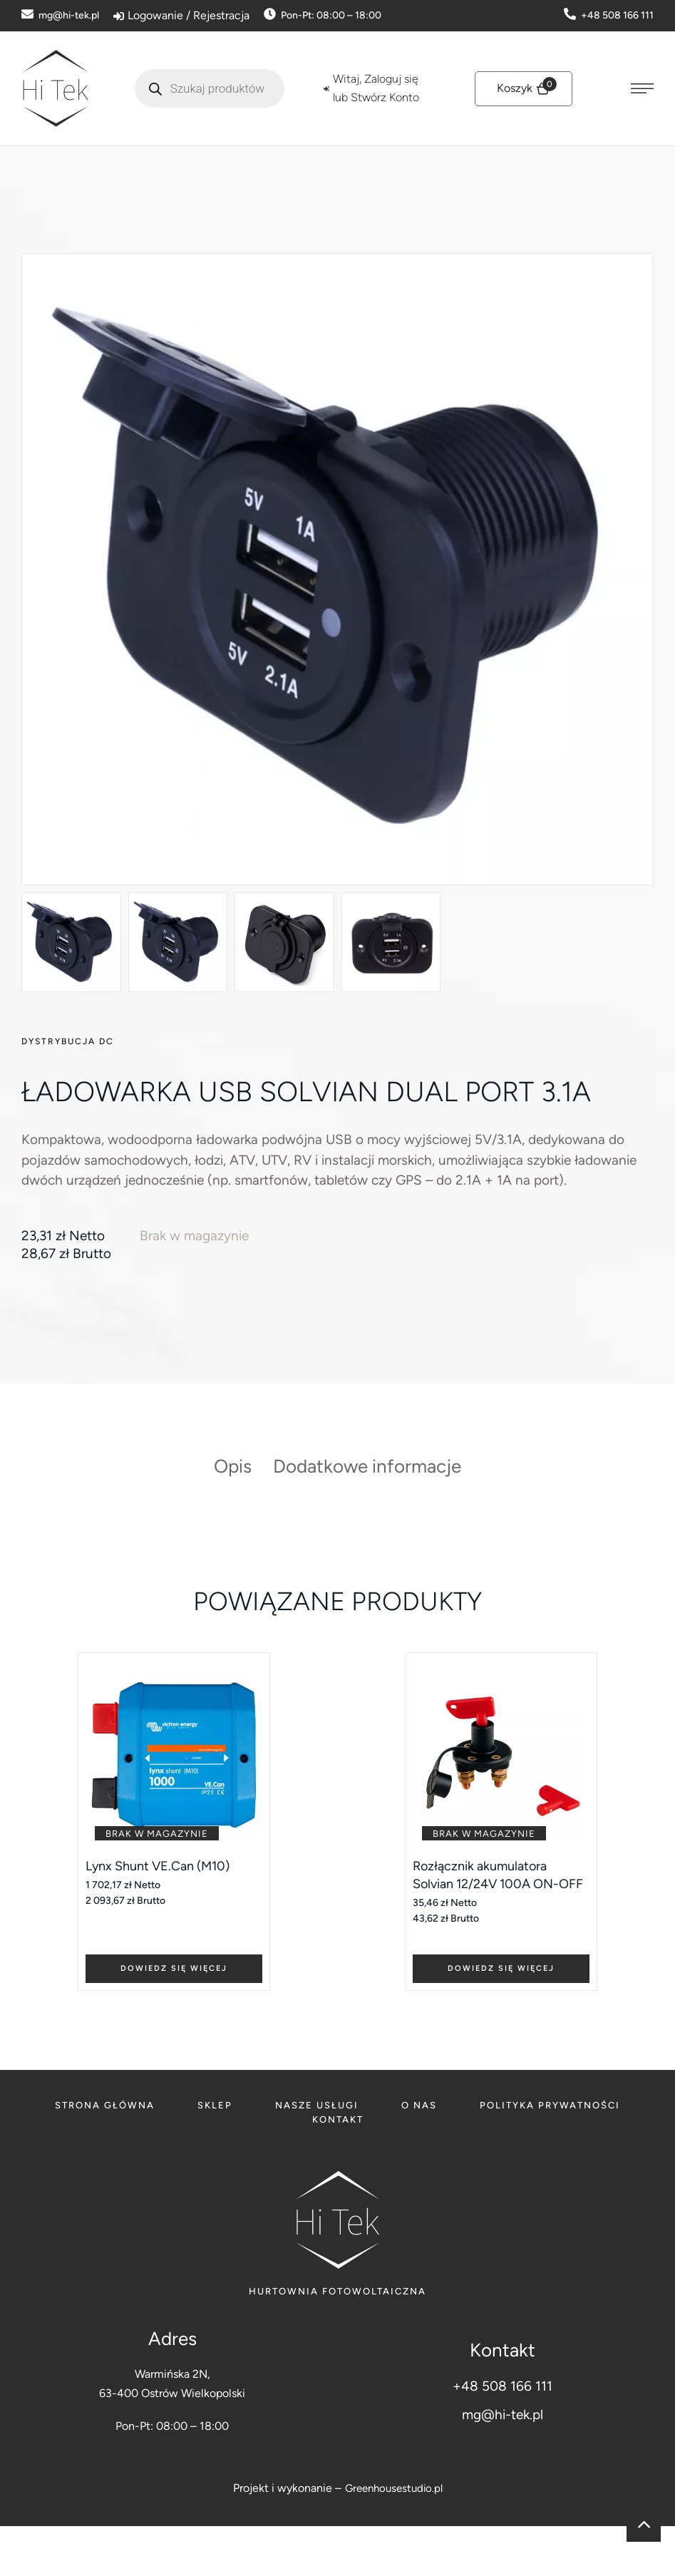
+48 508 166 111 (502, 2436)
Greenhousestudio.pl (393, 2537)
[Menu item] (105, 2155)
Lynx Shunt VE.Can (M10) (164, 1913)
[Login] (181, 15)
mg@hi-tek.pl (502, 2464)
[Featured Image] (174, 1802)
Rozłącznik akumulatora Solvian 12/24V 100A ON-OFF (492, 1931)
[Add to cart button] (174, 2015)
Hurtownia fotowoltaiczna (337, 2340)
